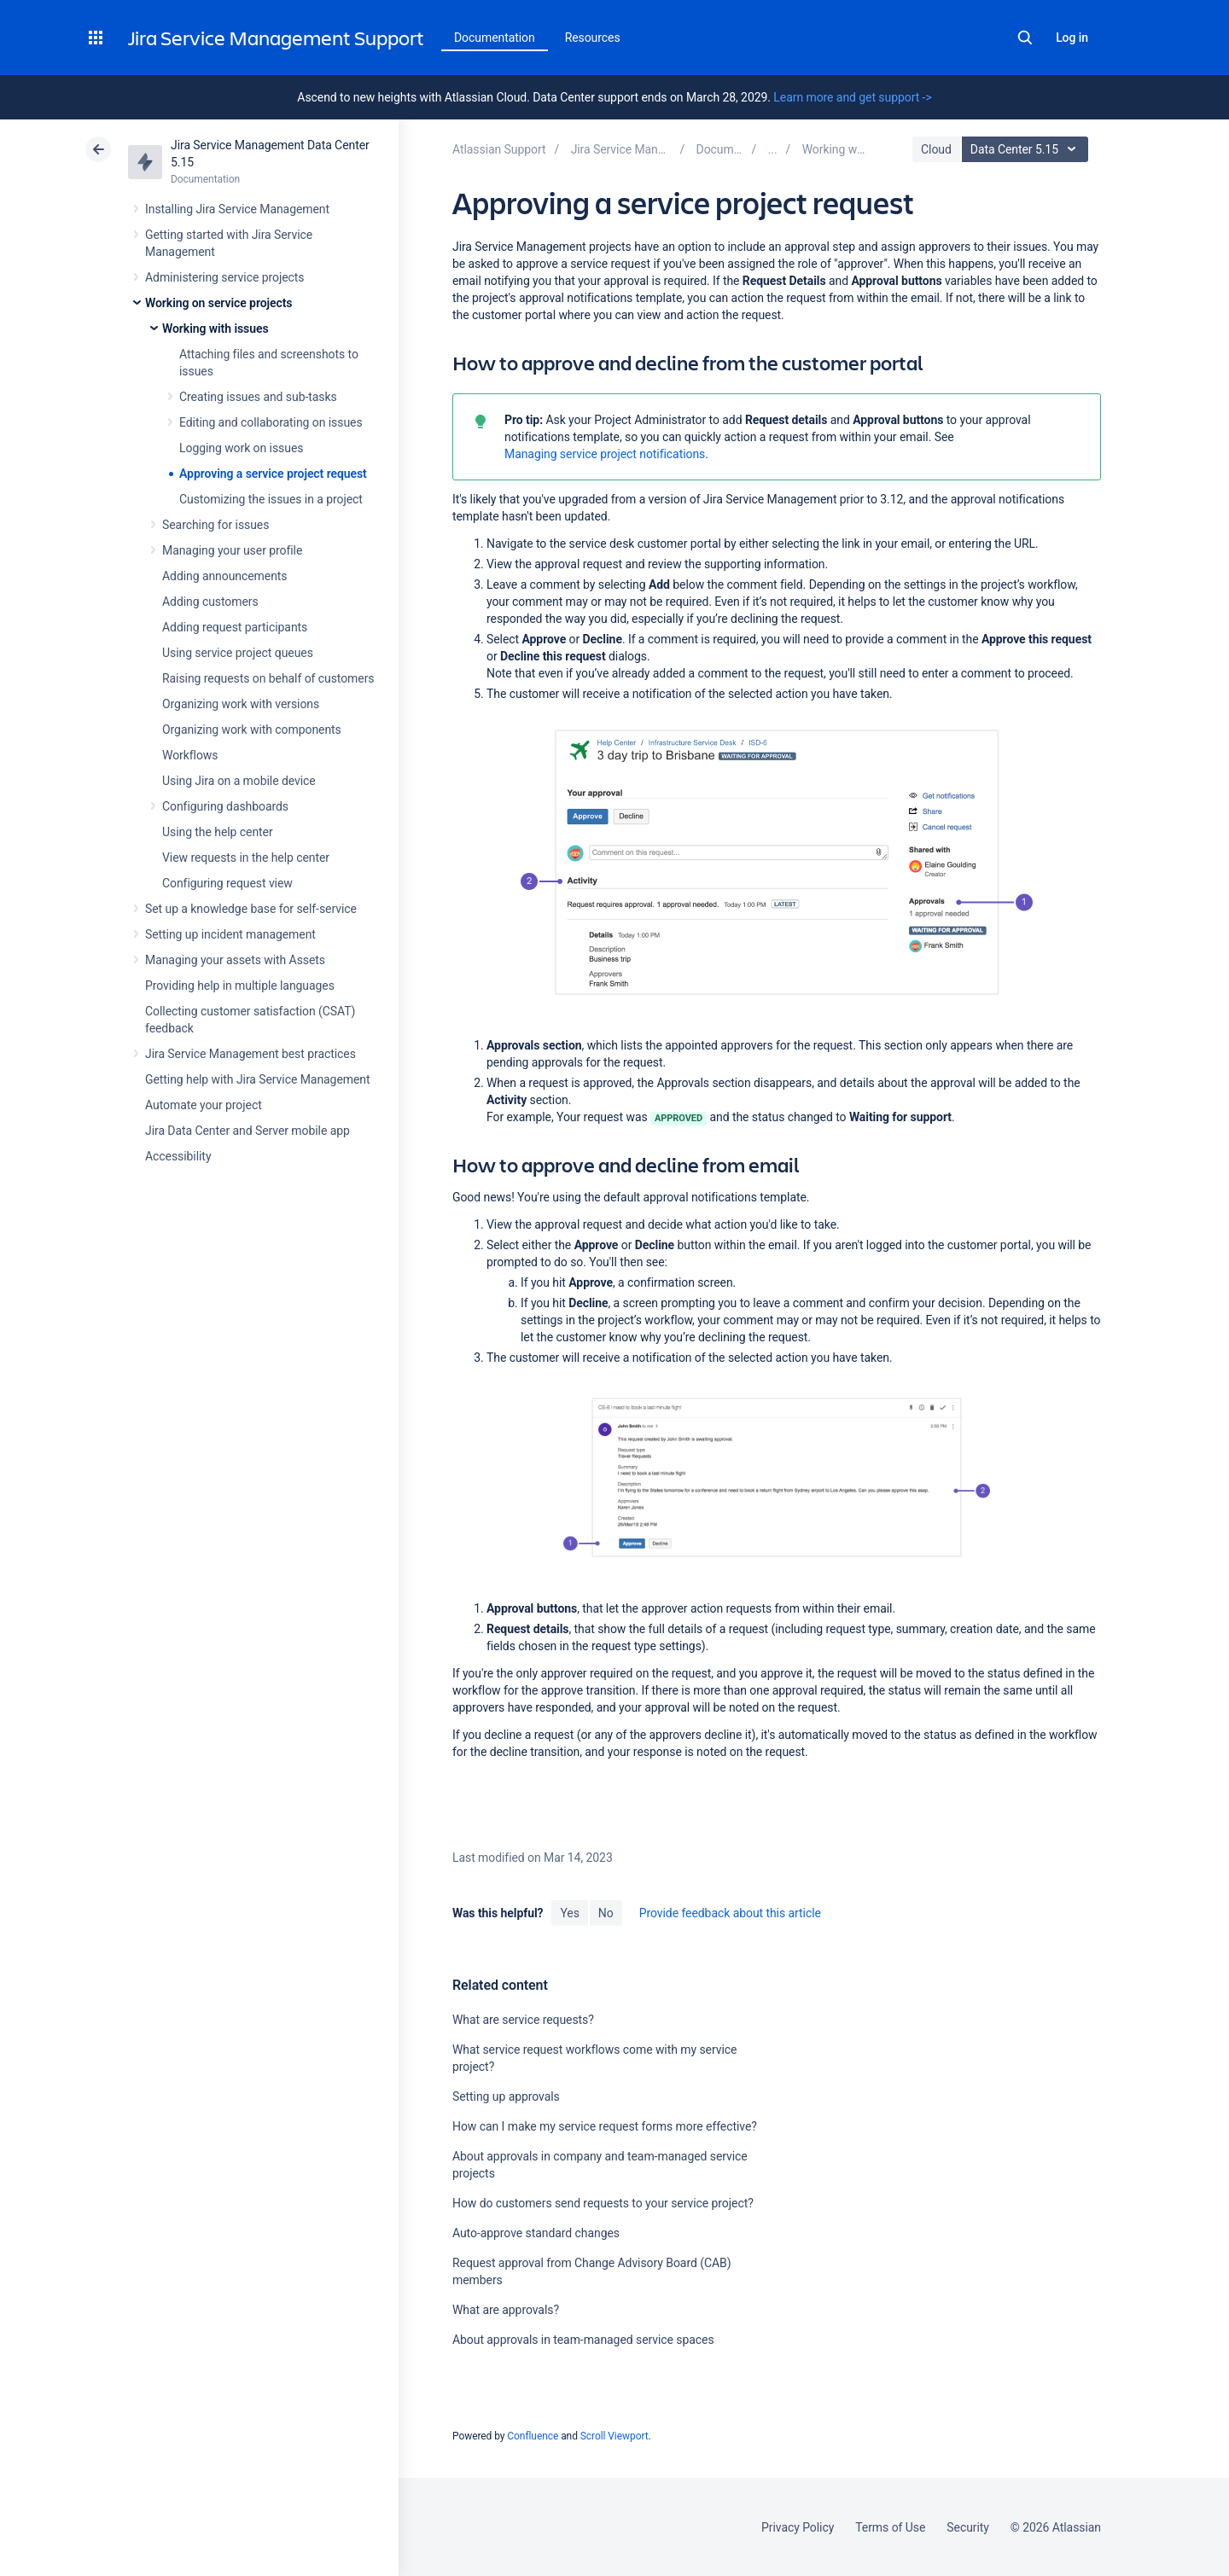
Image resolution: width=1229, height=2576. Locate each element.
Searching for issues (215, 525)
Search (1025, 37)
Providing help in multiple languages (240, 985)
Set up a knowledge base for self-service (251, 909)
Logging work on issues (241, 448)
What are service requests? (523, 2019)
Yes (569, 1913)
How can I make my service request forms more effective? (604, 2126)
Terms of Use (890, 2527)
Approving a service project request (273, 473)
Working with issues (215, 328)
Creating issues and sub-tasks (258, 397)
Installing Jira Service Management (237, 209)
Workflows (190, 755)
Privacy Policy (797, 2527)
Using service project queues (237, 653)
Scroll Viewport (614, 2436)
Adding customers (210, 601)
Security (968, 2527)
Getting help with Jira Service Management (257, 1079)
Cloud (936, 149)
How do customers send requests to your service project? (603, 2203)
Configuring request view (227, 883)
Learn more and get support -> (852, 97)
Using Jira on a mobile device (239, 781)
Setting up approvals (506, 2096)
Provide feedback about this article (730, 1913)
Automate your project (203, 1105)
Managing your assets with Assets (235, 960)
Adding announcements (225, 576)
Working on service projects (218, 303)
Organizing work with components (251, 729)
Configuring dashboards (225, 806)
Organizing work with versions (240, 704)
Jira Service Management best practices (250, 1054)
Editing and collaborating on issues (271, 422)
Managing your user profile (232, 550)
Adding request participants (234, 627)
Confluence (532, 2436)
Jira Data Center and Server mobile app (247, 1130)
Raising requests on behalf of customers (268, 678)
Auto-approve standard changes (536, 2233)
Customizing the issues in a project (271, 499)
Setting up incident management (230, 934)
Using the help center (217, 832)
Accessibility (178, 1156)
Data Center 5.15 (1027, 149)
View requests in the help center (245, 857)
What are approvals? (505, 2310)
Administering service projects (224, 277)
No (606, 1913)
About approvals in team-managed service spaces (583, 2339)
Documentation (494, 37)
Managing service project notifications (604, 454)
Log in (1072, 37)
